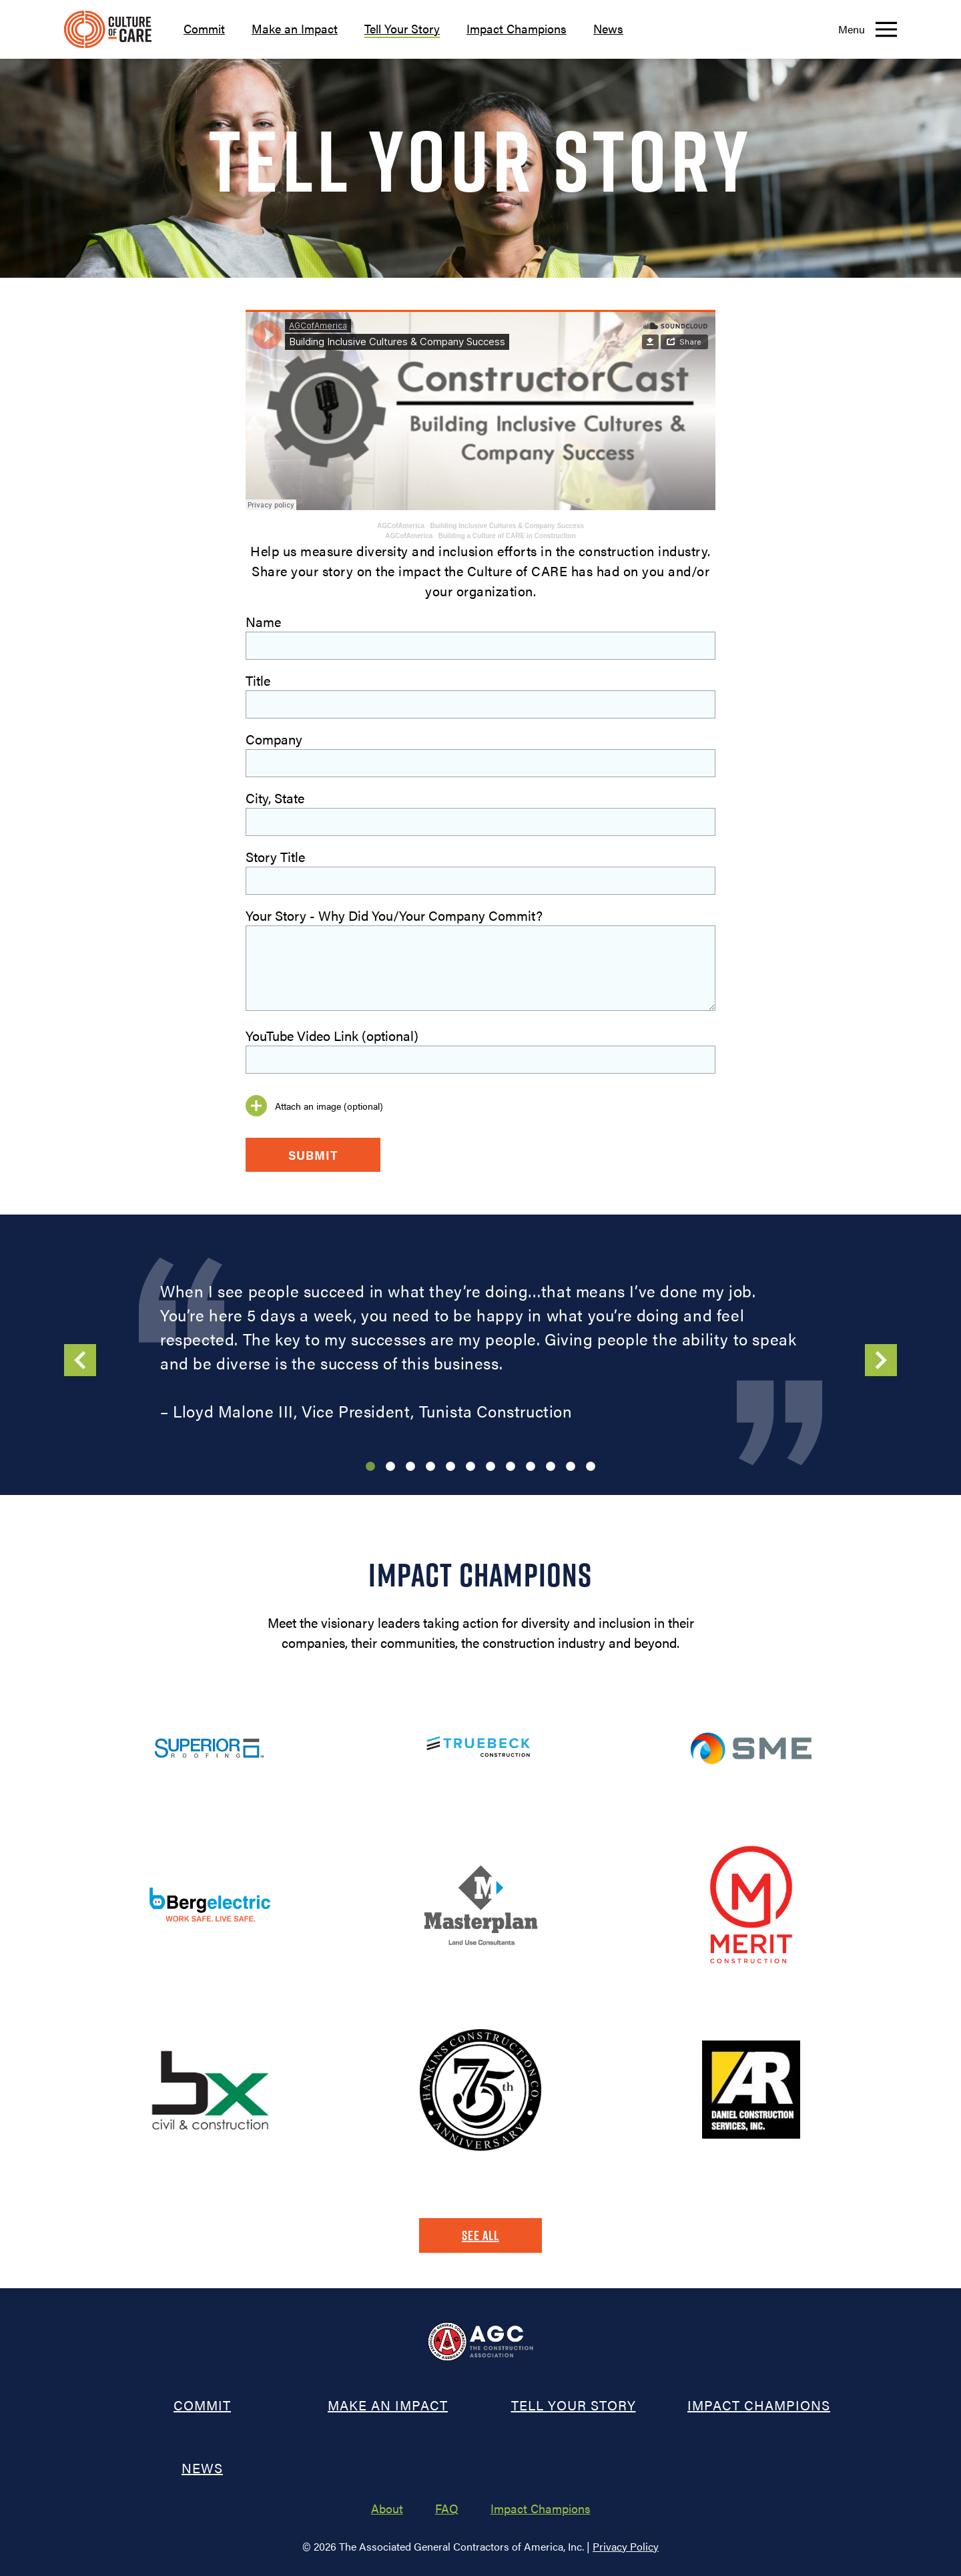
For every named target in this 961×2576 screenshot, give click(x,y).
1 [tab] (370, 1467)
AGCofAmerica (400, 525)
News (608, 28)
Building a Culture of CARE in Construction (507, 536)
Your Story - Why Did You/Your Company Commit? (394, 915)
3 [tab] (410, 1467)
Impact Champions (516, 28)
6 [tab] (470, 1467)
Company (274, 738)
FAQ (446, 2508)
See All (480, 2235)
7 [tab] (490, 1467)
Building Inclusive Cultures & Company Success (507, 525)
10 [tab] (550, 1467)
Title (258, 680)
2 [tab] (390, 1467)
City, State (275, 797)
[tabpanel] (480, 1351)
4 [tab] (430, 1467)
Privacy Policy (626, 2546)
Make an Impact (295, 28)
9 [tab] (530, 1467)
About (387, 2508)
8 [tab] (510, 1467)
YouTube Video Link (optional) (332, 1035)
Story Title (275, 856)
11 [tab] (570, 1467)
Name (263, 621)
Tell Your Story (402, 28)
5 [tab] (450, 1467)
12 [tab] (590, 1467)
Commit (204, 28)
